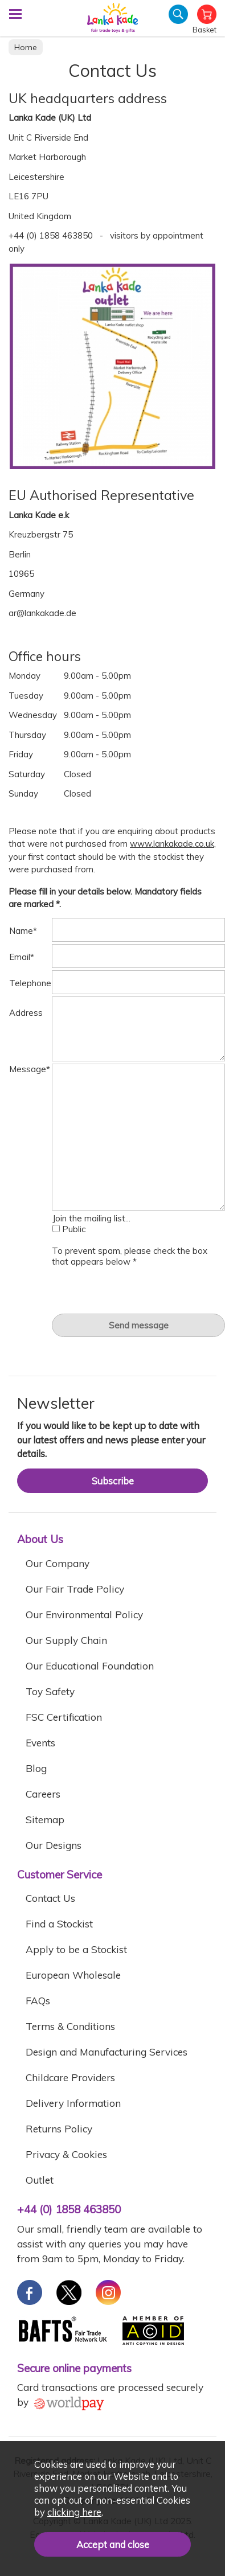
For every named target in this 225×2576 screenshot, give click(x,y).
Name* (23, 930)
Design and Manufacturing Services (106, 2052)
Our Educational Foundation (90, 1666)
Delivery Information (73, 2103)
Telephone (30, 983)
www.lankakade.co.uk (172, 843)
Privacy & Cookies (66, 2154)
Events (40, 1743)
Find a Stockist (59, 1924)
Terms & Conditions (70, 2026)
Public (68, 1229)
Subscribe (113, 1481)
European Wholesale (73, 1975)
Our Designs (53, 1845)
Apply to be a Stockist (76, 1949)
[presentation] (138, 1289)
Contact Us (50, 1898)
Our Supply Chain (66, 1640)
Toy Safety (50, 1691)
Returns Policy (59, 2129)
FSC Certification (64, 1717)
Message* (29, 1069)
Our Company (57, 1563)
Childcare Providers (70, 2077)
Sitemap (45, 1820)
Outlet (40, 2180)
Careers (43, 1794)
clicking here (74, 2512)
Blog (36, 1768)
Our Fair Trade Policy (75, 1589)
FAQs (38, 2001)
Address (26, 1012)
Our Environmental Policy (84, 1615)
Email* (21, 956)
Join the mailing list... (91, 1218)
